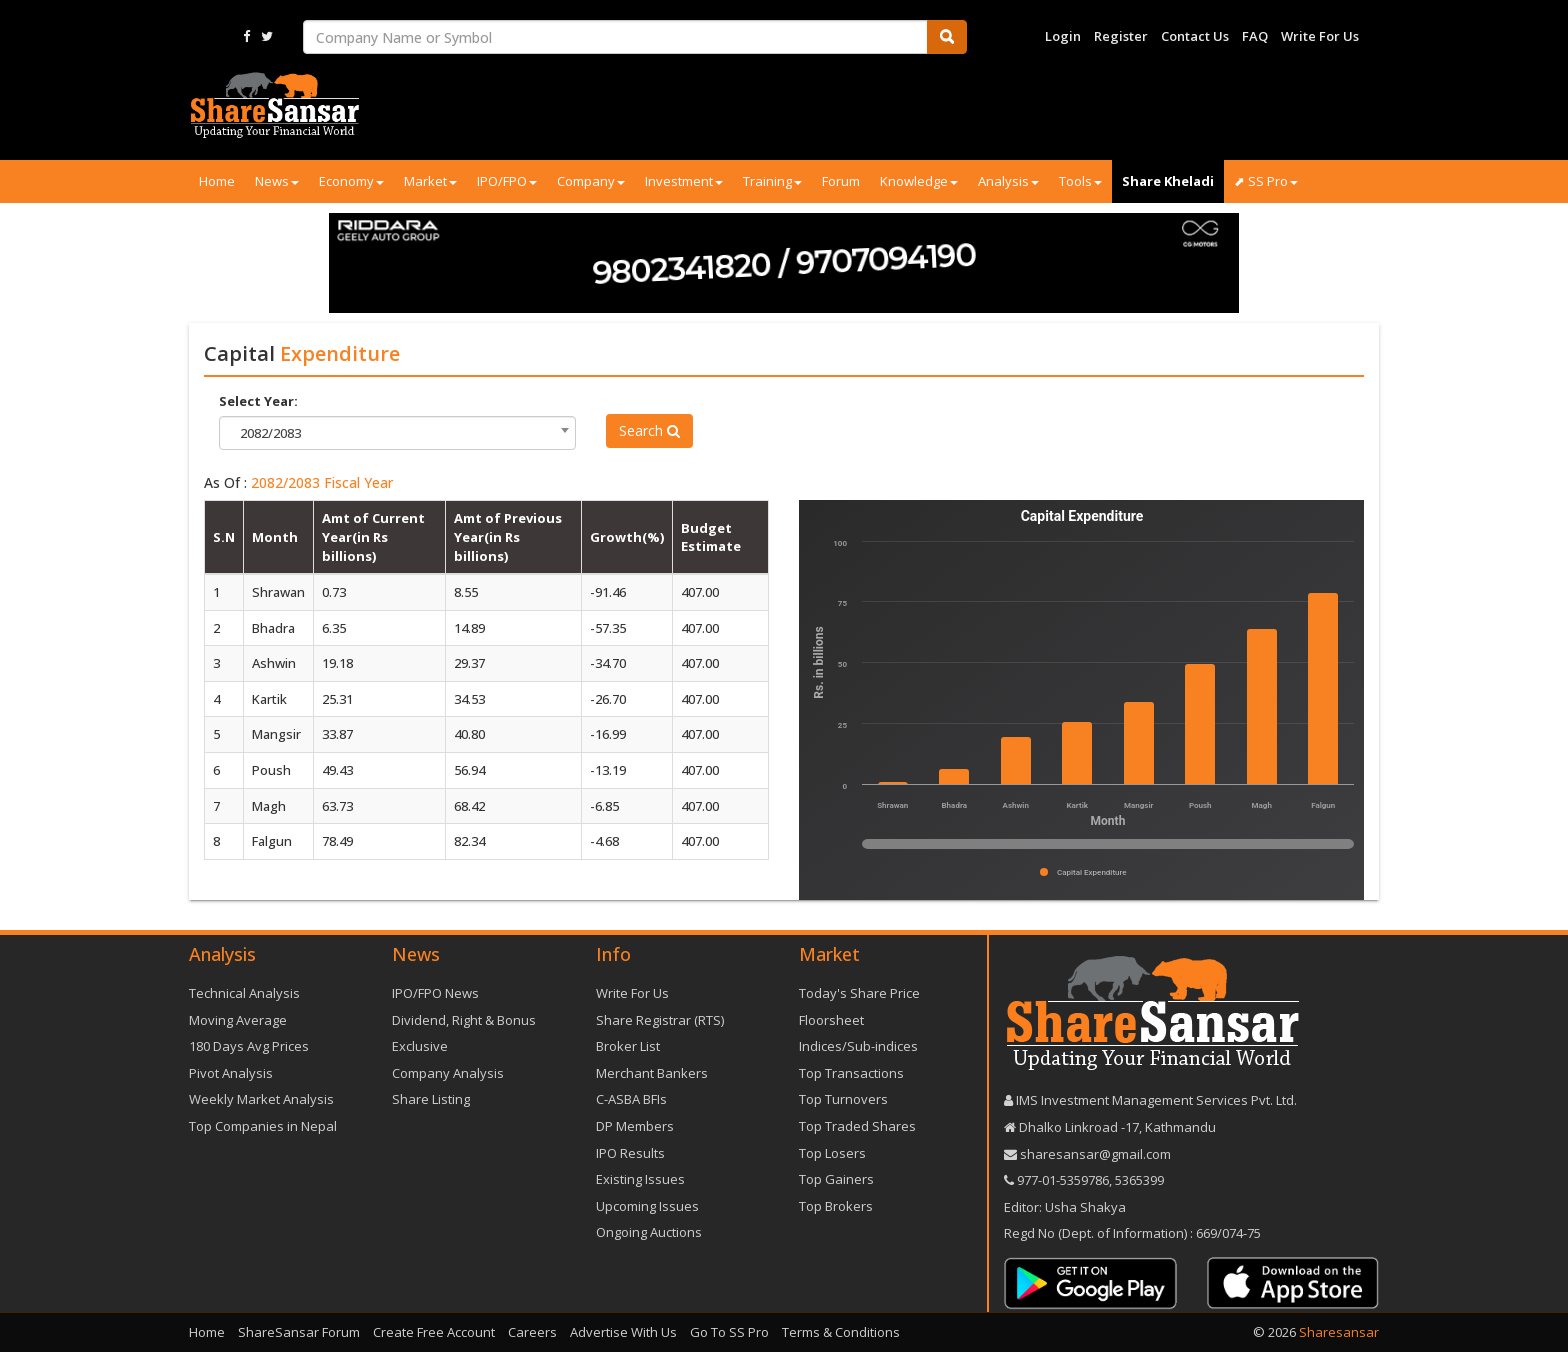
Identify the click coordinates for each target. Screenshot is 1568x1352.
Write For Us (1320, 36)
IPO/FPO (507, 181)
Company (591, 181)
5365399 (1138, 1180)
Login (1063, 36)
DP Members (635, 1126)
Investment (684, 181)
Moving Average (238, 1020)
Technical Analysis (244, 993)
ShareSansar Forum (299, 1332)
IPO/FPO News (435, 993)
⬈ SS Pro (1266, 181)
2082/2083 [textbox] (270, 433)
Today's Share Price (859, 993)
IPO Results (630, 1153)
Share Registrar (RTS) (660, 1020)
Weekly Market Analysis (261, 1099)
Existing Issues (640, 1179)
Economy (351, 181)
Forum (841, 181)
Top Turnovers (843, 1099)
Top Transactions (851, 1073)
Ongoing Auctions (649, 1232)
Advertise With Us (623, 1332)
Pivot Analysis (231, 1073)
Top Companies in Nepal (263, 1126)
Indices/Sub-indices (858, 1046)
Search (649, 430)
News (277, 181)
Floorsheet (831, 1020)
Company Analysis (448, 1073)
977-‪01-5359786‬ (1063, 1180)
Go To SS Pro (729, 1332)
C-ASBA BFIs (631, 1099)
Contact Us (1195, 36)
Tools (1080, 181)
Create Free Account (434, 1332)
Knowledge (919, 181)
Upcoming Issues (647, 1206)
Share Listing (431, 1099)
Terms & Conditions (841, 1332)
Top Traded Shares (857, 1126)
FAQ (1255, 36)
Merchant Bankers (652, 1073)
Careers (532, 1332)
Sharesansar (1339, 1332)
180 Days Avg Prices (249, 1046)
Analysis (1008, 181)
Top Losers (832, 1153)
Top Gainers (836, 1179)
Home (217, 181)
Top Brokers (836, 1206)
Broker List (628, 1046)
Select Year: (258, 401)
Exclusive (420, 1046)
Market (430, 181)
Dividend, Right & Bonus (464, 1020)
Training (772, 181)
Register (1121, 36)
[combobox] (397, 433)
